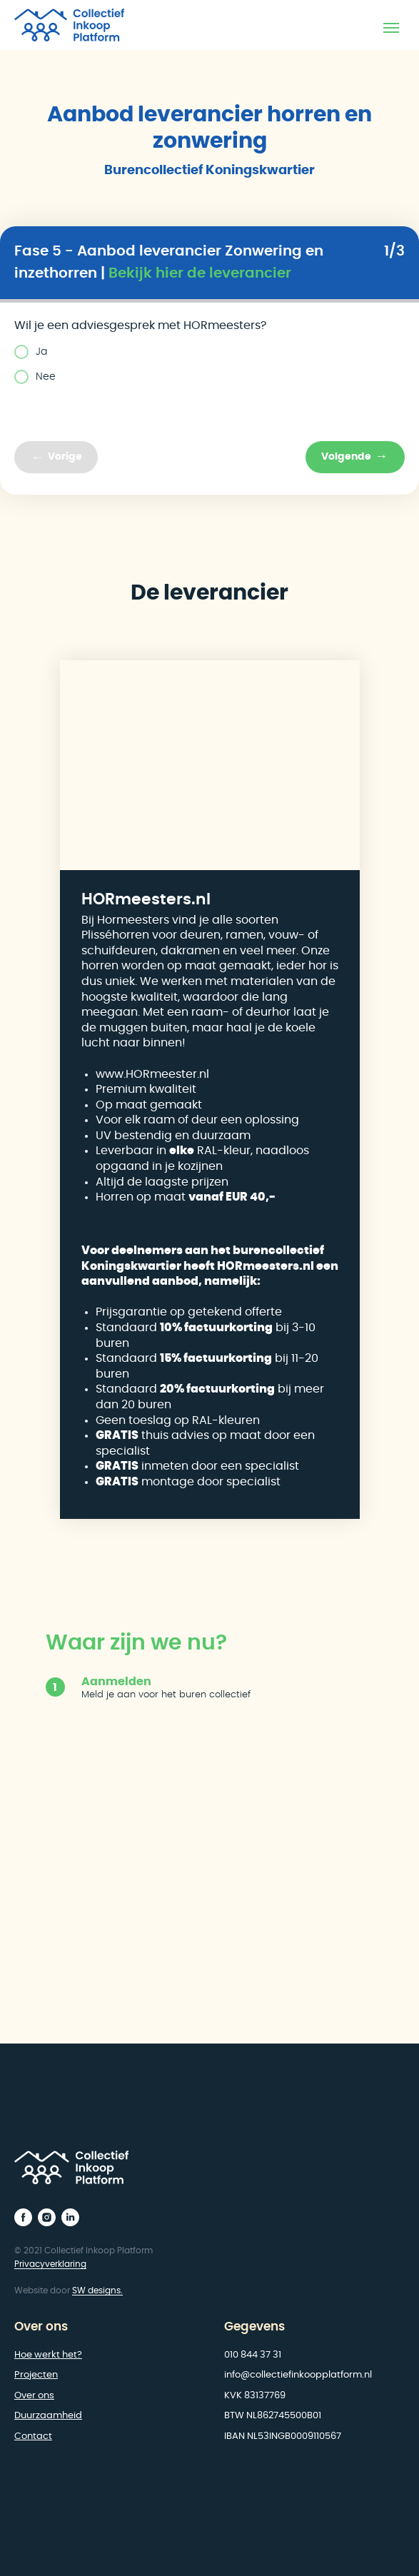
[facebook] (23, 2217)
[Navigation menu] (391, 28)
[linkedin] (70, 2217)
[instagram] (47, 2217)
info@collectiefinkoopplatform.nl (298, 2375)
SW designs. (97, 2290)
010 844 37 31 (252, 2355)
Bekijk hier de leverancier (199, 273)
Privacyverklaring (50, 2264)
